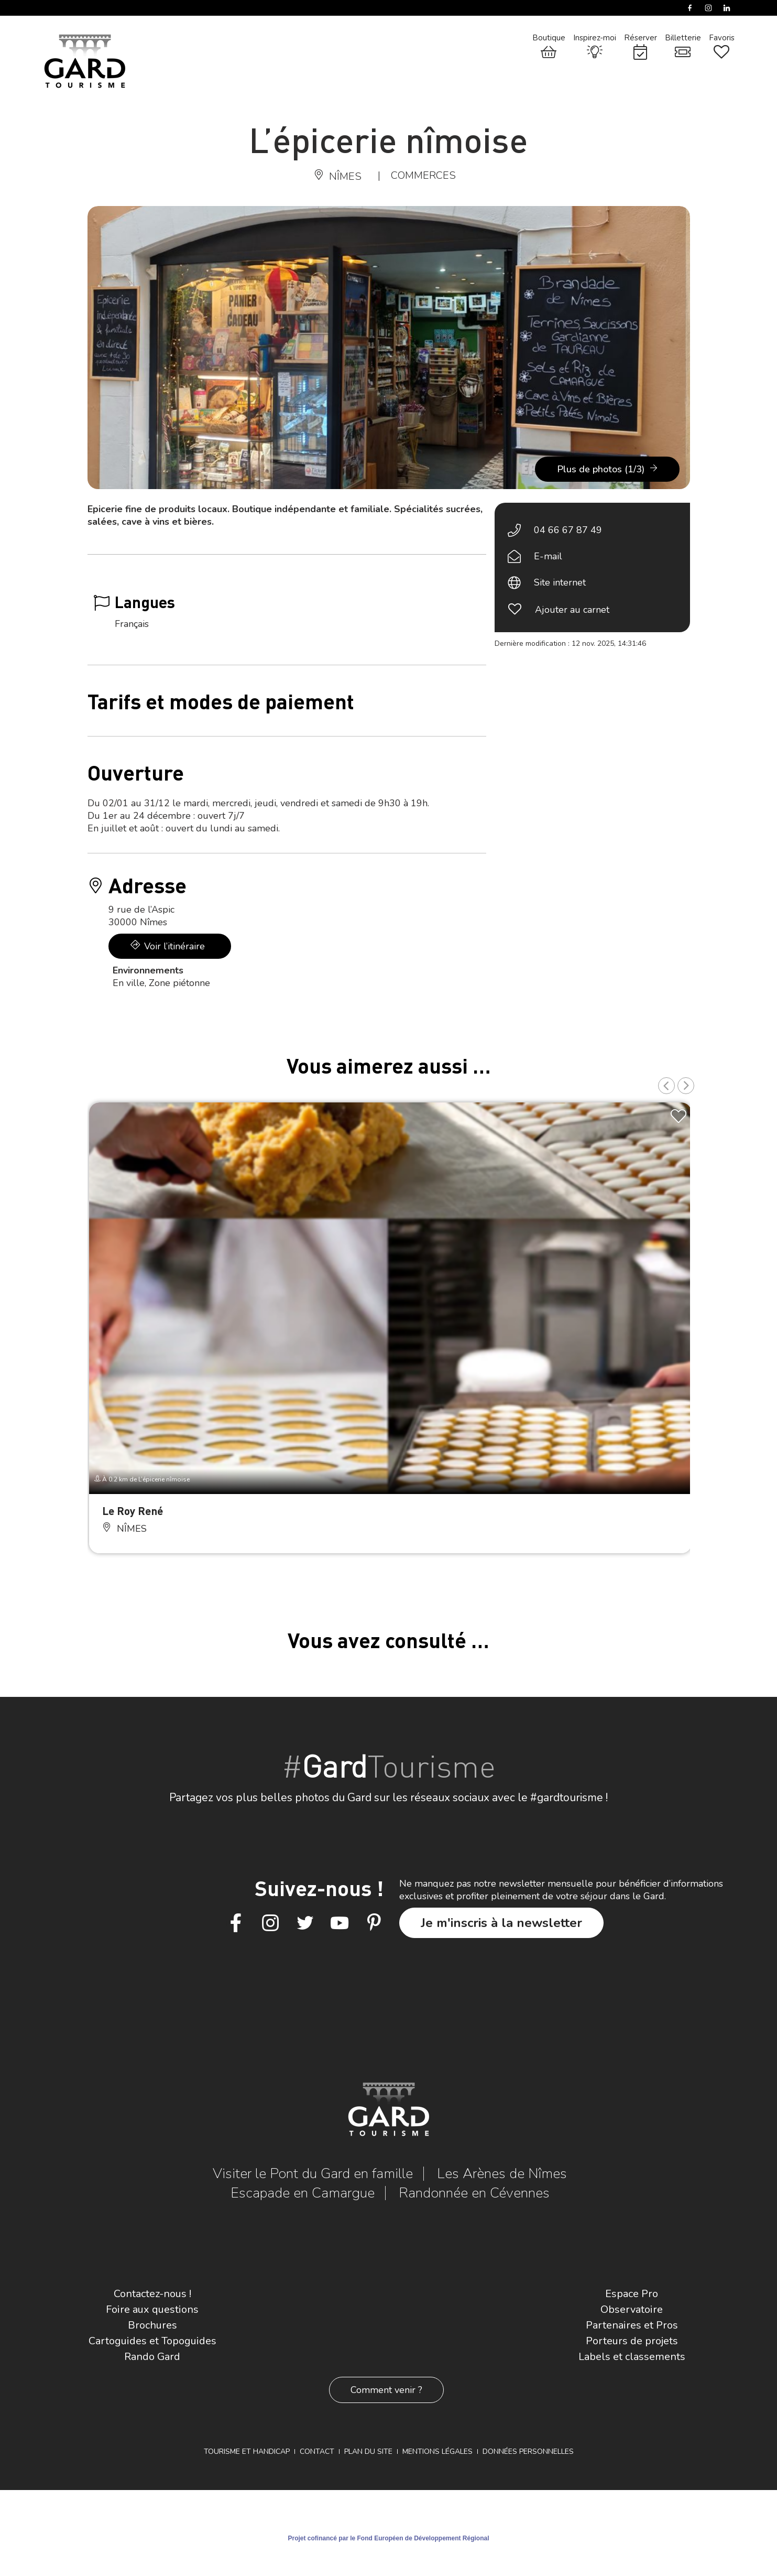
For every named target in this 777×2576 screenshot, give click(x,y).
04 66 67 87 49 (568, 530)
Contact (317, 2451)
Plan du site (368, 2451)
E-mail (548, 556)
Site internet (560, 582)
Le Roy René (132, 1510)
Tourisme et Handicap (247, 2451)
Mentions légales (437, 2451)
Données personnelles (528, 2451)
